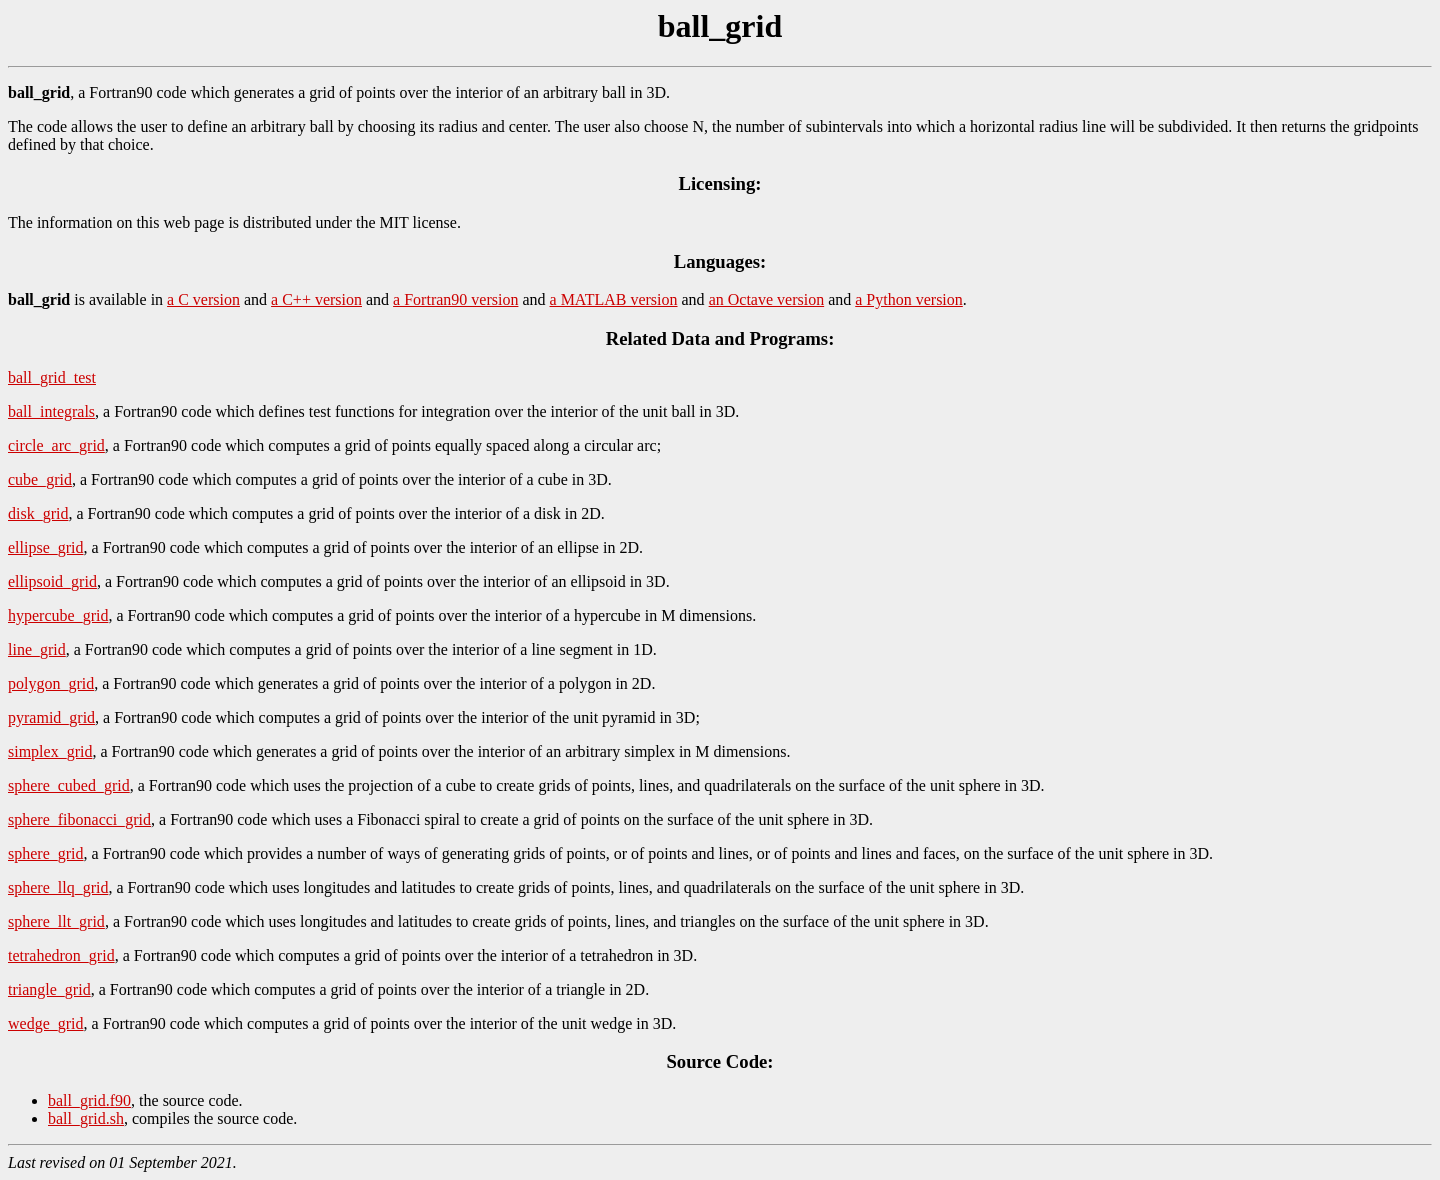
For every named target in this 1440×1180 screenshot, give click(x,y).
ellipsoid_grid (52, 581)
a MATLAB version (614, 299)
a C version (203, 299)
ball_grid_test (52, 377)
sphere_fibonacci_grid (79, 819)
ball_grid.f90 (89, 1100)
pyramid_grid (51, 717)
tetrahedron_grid (61, 955)
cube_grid (40, 479)
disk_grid (38, 513)
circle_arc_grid (56, 445)
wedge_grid (46, 1023)
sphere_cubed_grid (69, 785)
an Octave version (767, 299)
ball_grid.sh (86, 1118)
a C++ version (316, 299)
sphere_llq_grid (58, 887)
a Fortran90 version (455, 299)
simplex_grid (50, 751)
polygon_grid (51, 683)
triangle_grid (49, 989)
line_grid (37, 649)
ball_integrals (51, 411)
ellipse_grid (46, 547)
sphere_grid (46, 853)
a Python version (909, 299)
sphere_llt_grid (56, 921)
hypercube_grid (58, 615)
